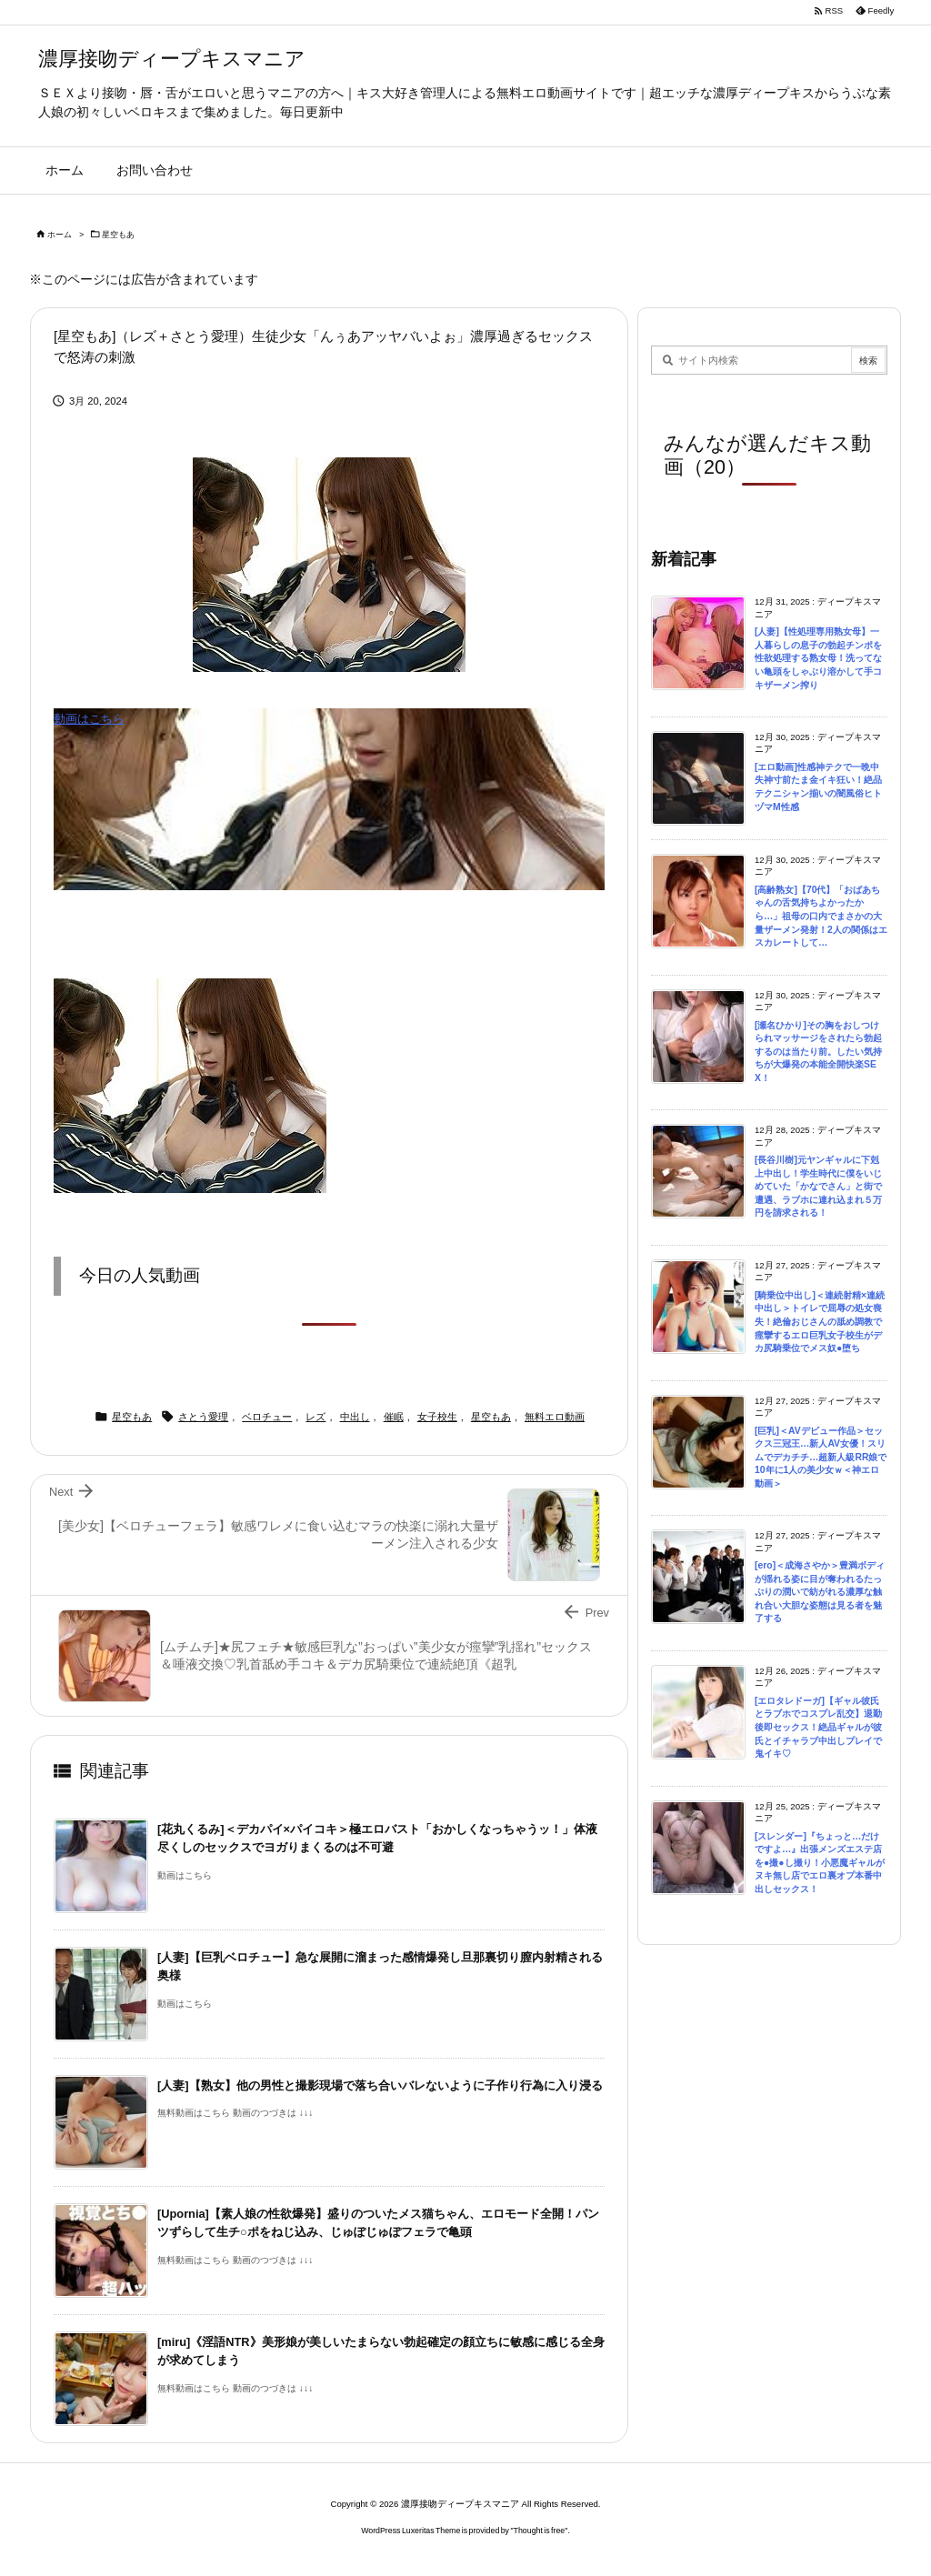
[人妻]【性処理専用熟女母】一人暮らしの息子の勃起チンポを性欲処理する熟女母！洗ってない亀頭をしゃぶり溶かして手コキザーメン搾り (818, 657)
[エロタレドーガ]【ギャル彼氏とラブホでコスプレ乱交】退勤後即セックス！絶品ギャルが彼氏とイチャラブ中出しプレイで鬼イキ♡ (818, 1727)
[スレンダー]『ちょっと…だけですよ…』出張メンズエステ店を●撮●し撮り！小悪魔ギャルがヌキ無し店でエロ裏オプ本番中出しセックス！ (820, 1862)
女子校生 (437, 1416)
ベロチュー (267, 1416)
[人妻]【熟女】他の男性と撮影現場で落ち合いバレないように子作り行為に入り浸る (380, 2085)
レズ (315, 1416)
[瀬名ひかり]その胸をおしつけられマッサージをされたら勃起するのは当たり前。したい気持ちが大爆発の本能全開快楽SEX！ (818, 1051)
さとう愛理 (203, 1416)
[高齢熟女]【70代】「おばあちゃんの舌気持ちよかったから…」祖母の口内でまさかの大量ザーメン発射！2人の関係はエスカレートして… (821, 916)
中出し (355, 1416)
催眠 (394, 1416)
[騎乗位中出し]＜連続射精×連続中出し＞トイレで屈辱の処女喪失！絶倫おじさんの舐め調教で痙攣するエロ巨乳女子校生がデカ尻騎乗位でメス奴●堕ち (820, 1321)
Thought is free (540, 2530)
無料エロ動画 (555, 1416)
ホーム (59, 234)
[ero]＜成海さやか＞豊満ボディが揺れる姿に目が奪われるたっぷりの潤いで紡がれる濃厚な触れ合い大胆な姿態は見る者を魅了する (820, 1591)
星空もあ (118, 234)
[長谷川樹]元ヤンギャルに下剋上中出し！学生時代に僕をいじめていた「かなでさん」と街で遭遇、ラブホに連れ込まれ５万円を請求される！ (818, 1186)
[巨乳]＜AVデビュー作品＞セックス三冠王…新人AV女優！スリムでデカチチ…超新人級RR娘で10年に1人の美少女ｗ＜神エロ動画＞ (820, 1457)
